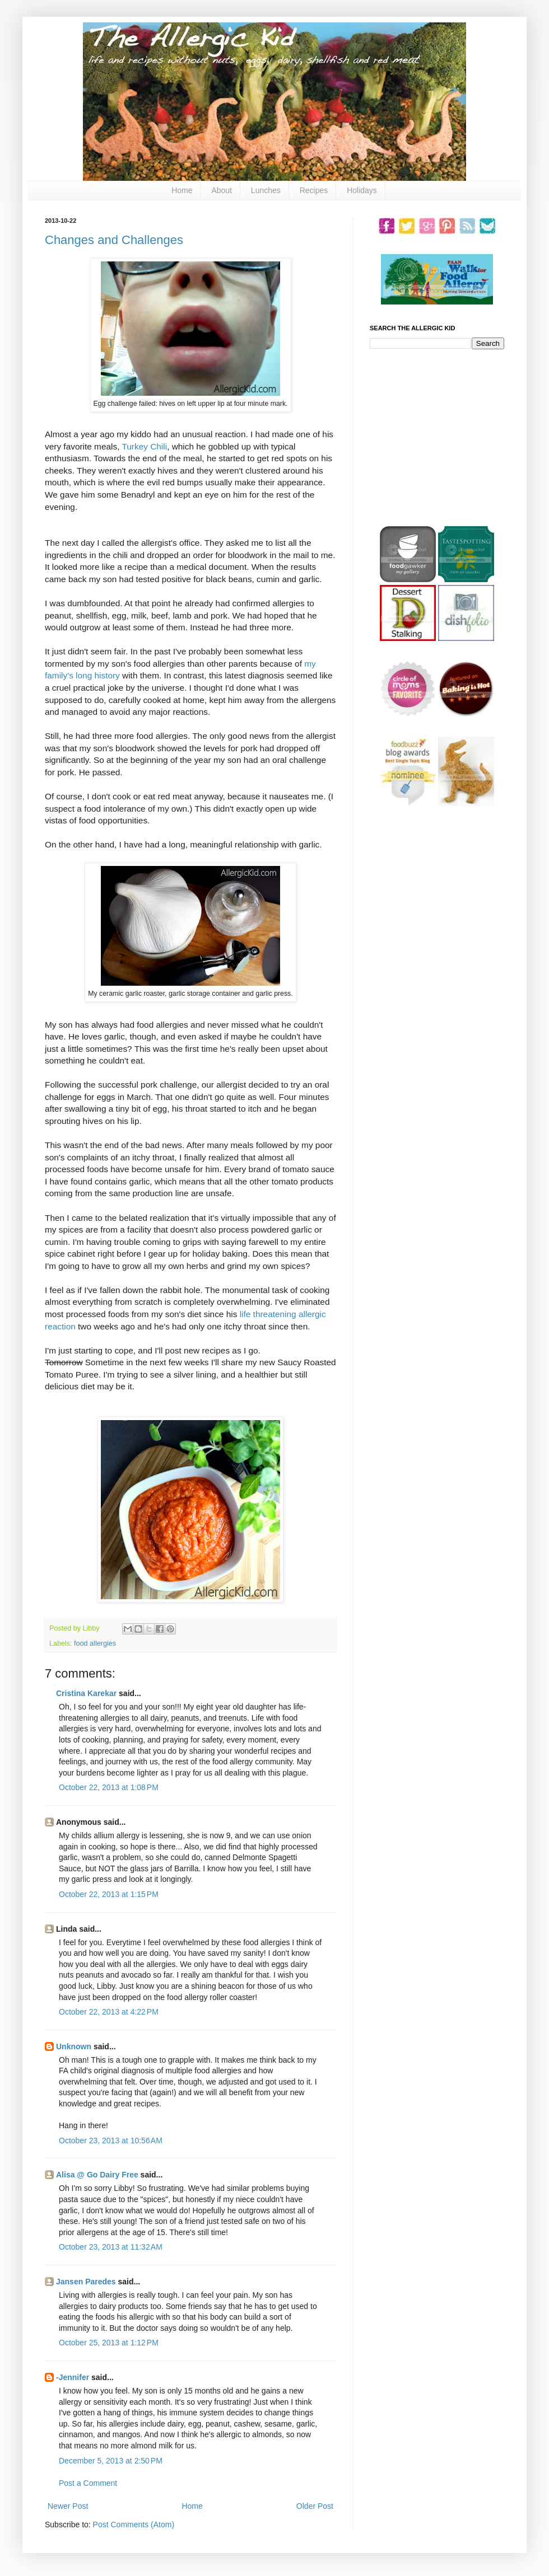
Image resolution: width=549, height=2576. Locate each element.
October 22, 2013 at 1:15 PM (109, 1894)
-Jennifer (72, 2377)
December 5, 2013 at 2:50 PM (110, 2460)
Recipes (314, 190)
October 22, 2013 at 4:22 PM (109, 2011)
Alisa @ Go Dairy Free (97, 2174)
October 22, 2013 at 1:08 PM (109, 1787)
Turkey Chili (144, 446)
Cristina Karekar (86, 1693)
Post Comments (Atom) (133, 2524)
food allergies (95, 1643)
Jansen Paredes (86, 2281)
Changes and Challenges (114, 240)
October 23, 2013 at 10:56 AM (110, 2140)
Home (181, 190)
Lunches (266, 190)
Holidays (362, 190)
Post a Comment (88, 2483)
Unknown (73, 2046)
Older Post (314, 2506)
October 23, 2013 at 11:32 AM (110, 2246)
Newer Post (68, 2506)
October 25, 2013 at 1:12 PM (109, 2342)
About (221, 190)
